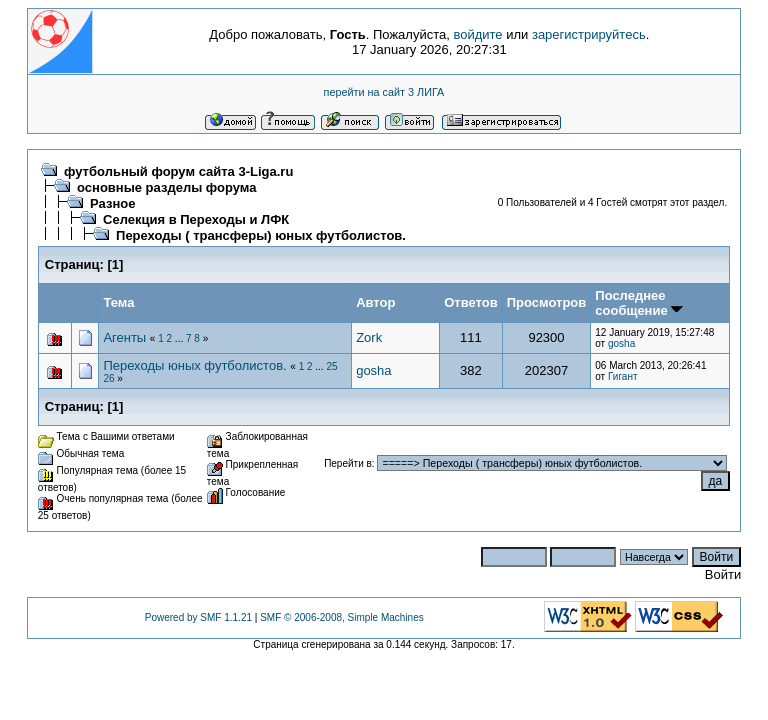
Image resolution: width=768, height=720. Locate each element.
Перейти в (348, 463)
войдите (477, 34)
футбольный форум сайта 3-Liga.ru (178, 171)
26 (108, 378)
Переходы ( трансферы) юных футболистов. (261, 235)
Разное (112, 203)
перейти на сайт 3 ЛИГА (384, 92)
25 (331, 366)
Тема (118, 302)
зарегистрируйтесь (589, 34)
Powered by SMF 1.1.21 (198, 617)
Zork (369, 337)
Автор (375, 302)
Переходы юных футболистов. (194, 365)
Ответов (471, 302)
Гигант (623, 376)
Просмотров (547, 302)
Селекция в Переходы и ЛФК (196, 219)
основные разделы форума (166, 187)
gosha (621, 343)
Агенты (124, 337)
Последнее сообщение (639, 303)
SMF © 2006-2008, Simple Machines (342, 617)
